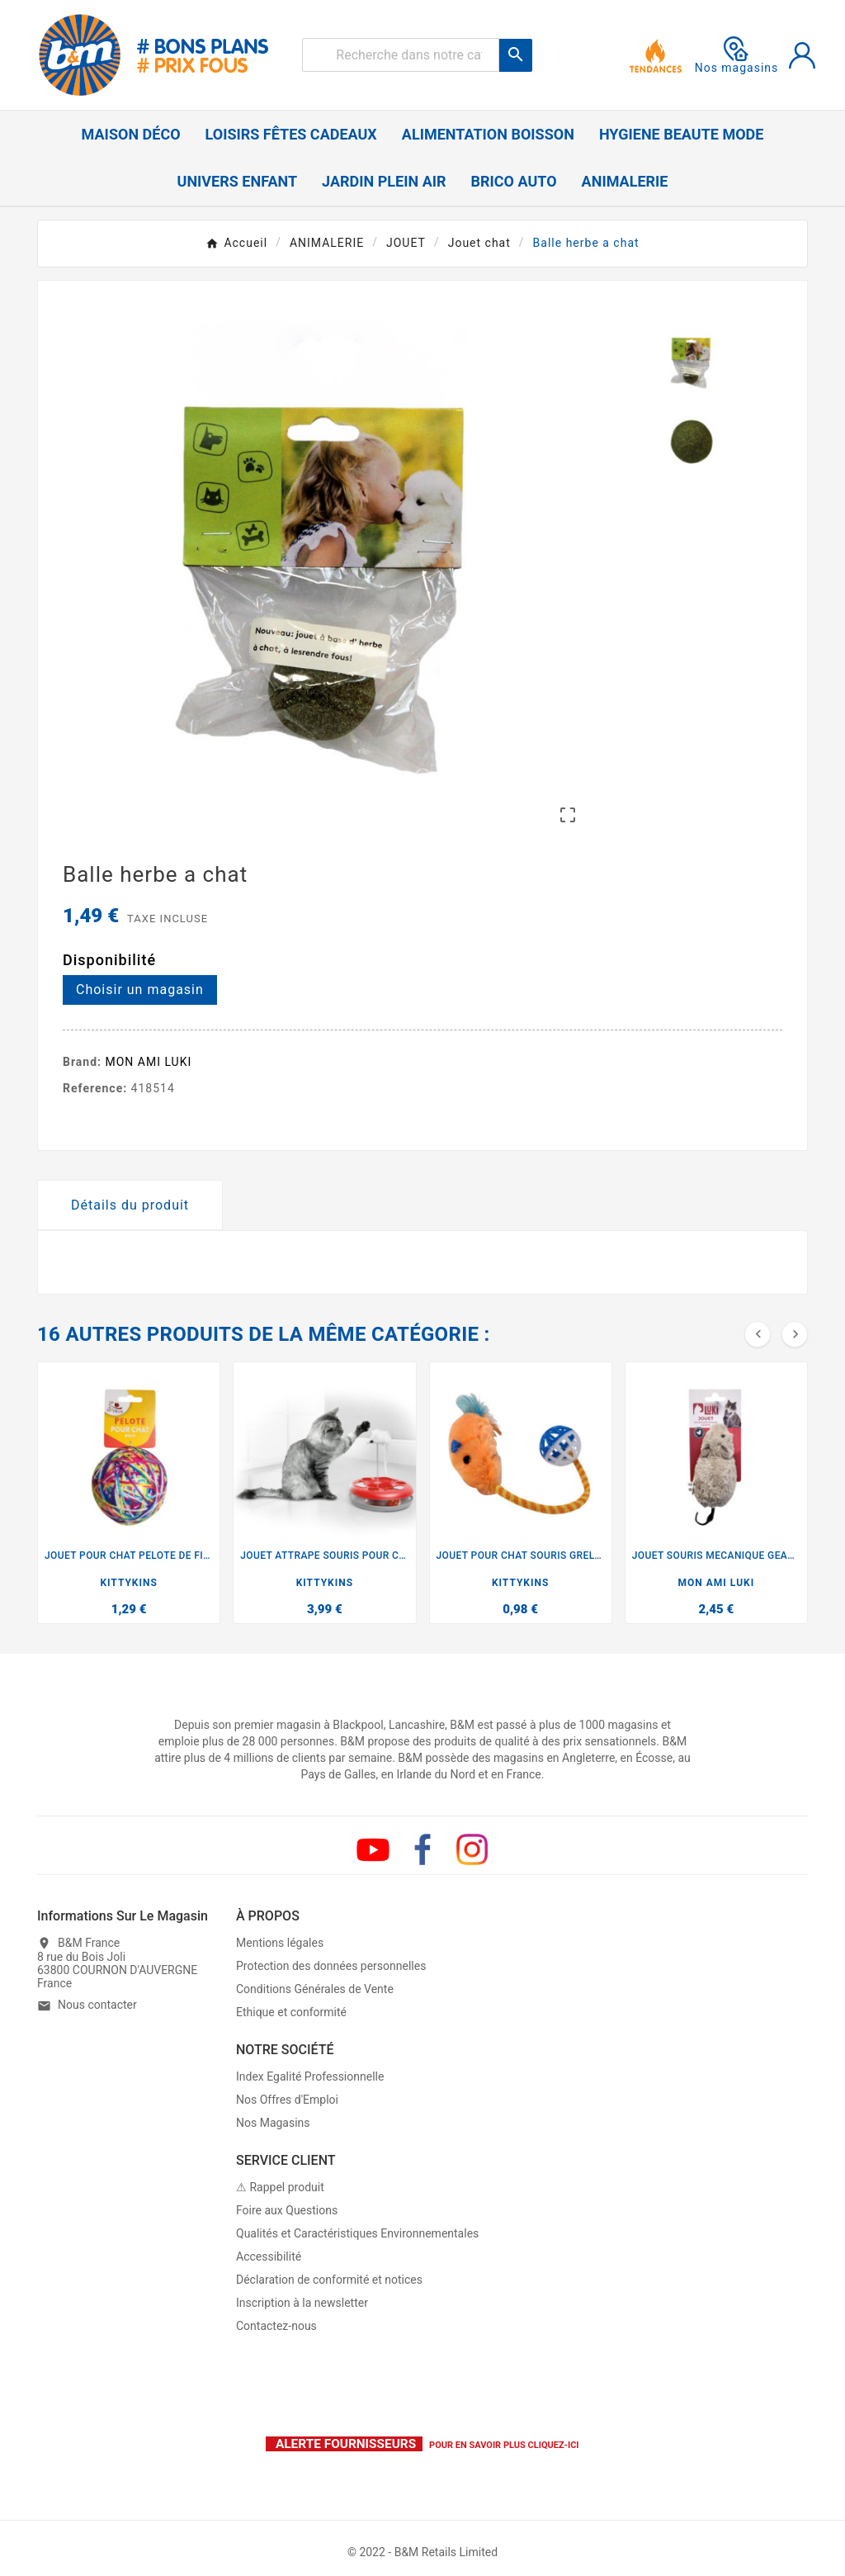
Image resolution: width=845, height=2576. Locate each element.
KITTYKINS (128, 1583)
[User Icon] (802, 55)
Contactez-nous (276, 2325)
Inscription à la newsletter (302, 2302)
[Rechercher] (400, 55)
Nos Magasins (273, 2122)
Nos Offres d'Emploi (287, 2099)
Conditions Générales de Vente (315, 1989)
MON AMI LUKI (149, 1061)
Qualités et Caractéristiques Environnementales (357, 2233)
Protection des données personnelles (331, 1965)
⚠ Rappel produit (280, 2187)
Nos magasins (737, 55)
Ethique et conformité (291, 2012)
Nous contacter (97, 2005)
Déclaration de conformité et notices (329, 2279)
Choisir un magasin (140, 989)
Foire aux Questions (287, 2210)
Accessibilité (268, 2256)
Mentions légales (279, 1942)
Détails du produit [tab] (130, 1205)
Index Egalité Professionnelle (310, 2076)
